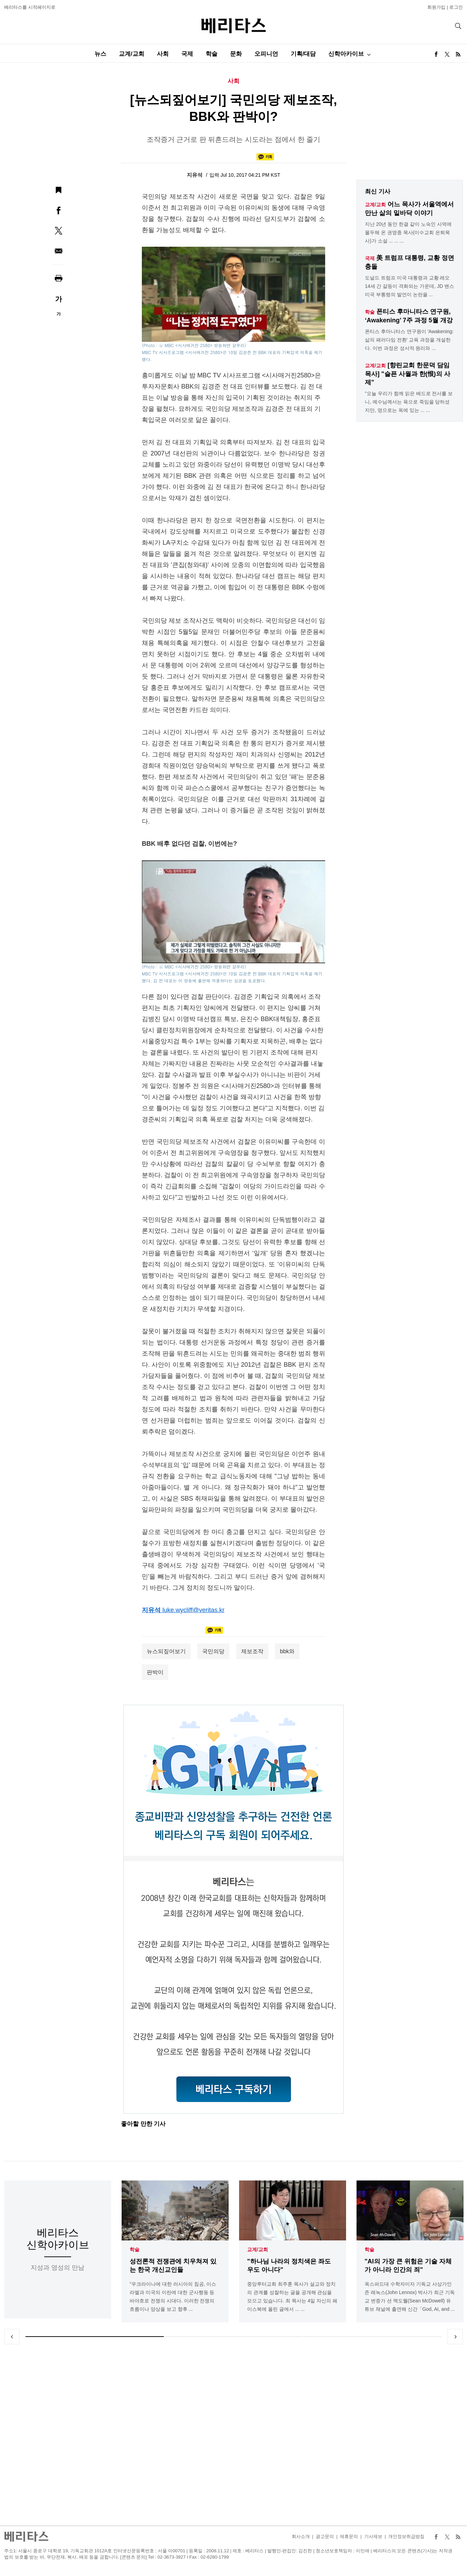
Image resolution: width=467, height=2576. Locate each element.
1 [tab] (94, 2336)
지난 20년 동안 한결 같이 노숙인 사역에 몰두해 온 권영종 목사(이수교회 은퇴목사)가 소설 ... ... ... (408, 232)
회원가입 (436, 7)
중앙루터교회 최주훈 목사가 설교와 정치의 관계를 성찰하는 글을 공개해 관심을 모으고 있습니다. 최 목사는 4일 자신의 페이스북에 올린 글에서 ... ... (292, 2296)
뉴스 (100, 54)
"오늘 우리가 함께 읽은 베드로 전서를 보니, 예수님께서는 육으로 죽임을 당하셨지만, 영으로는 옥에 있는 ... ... (409, 402)
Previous (12, 2336)
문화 (236, 54)
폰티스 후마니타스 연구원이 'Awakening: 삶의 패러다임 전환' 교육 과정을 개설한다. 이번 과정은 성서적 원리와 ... (409, 340)
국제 (187, 54)
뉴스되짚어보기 (166, 1651)
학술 (211, 54)
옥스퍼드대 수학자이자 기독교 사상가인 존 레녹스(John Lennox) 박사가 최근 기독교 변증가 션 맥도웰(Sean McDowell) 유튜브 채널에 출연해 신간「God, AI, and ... (410, 2296)
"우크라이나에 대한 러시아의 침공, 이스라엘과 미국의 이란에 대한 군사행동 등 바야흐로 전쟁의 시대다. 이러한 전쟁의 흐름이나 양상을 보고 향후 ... (173, 2296)
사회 (163, 54)
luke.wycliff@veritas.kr (193, 1610)
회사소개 (301, 2536)
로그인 (456, 7)
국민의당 (213, 1651)
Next (455, 2336)
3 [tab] (372, 2336)
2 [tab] (233, 2336)
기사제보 (373, 2536)
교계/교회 (131, 54)
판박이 (155, 1672)
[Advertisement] (233, 2435)
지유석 (195, 175)
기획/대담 (303, 54)
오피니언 (266, 54)
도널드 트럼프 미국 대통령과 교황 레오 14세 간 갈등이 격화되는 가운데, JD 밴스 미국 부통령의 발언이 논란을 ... (409, 286)
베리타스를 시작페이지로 (29, 7)
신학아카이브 (346, 54)
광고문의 (325, 2536)
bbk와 (287, 1651)
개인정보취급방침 (406, 2536)
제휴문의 (349, 2536)
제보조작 (252, 1651)
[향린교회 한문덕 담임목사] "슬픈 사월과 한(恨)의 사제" (407, 374)
